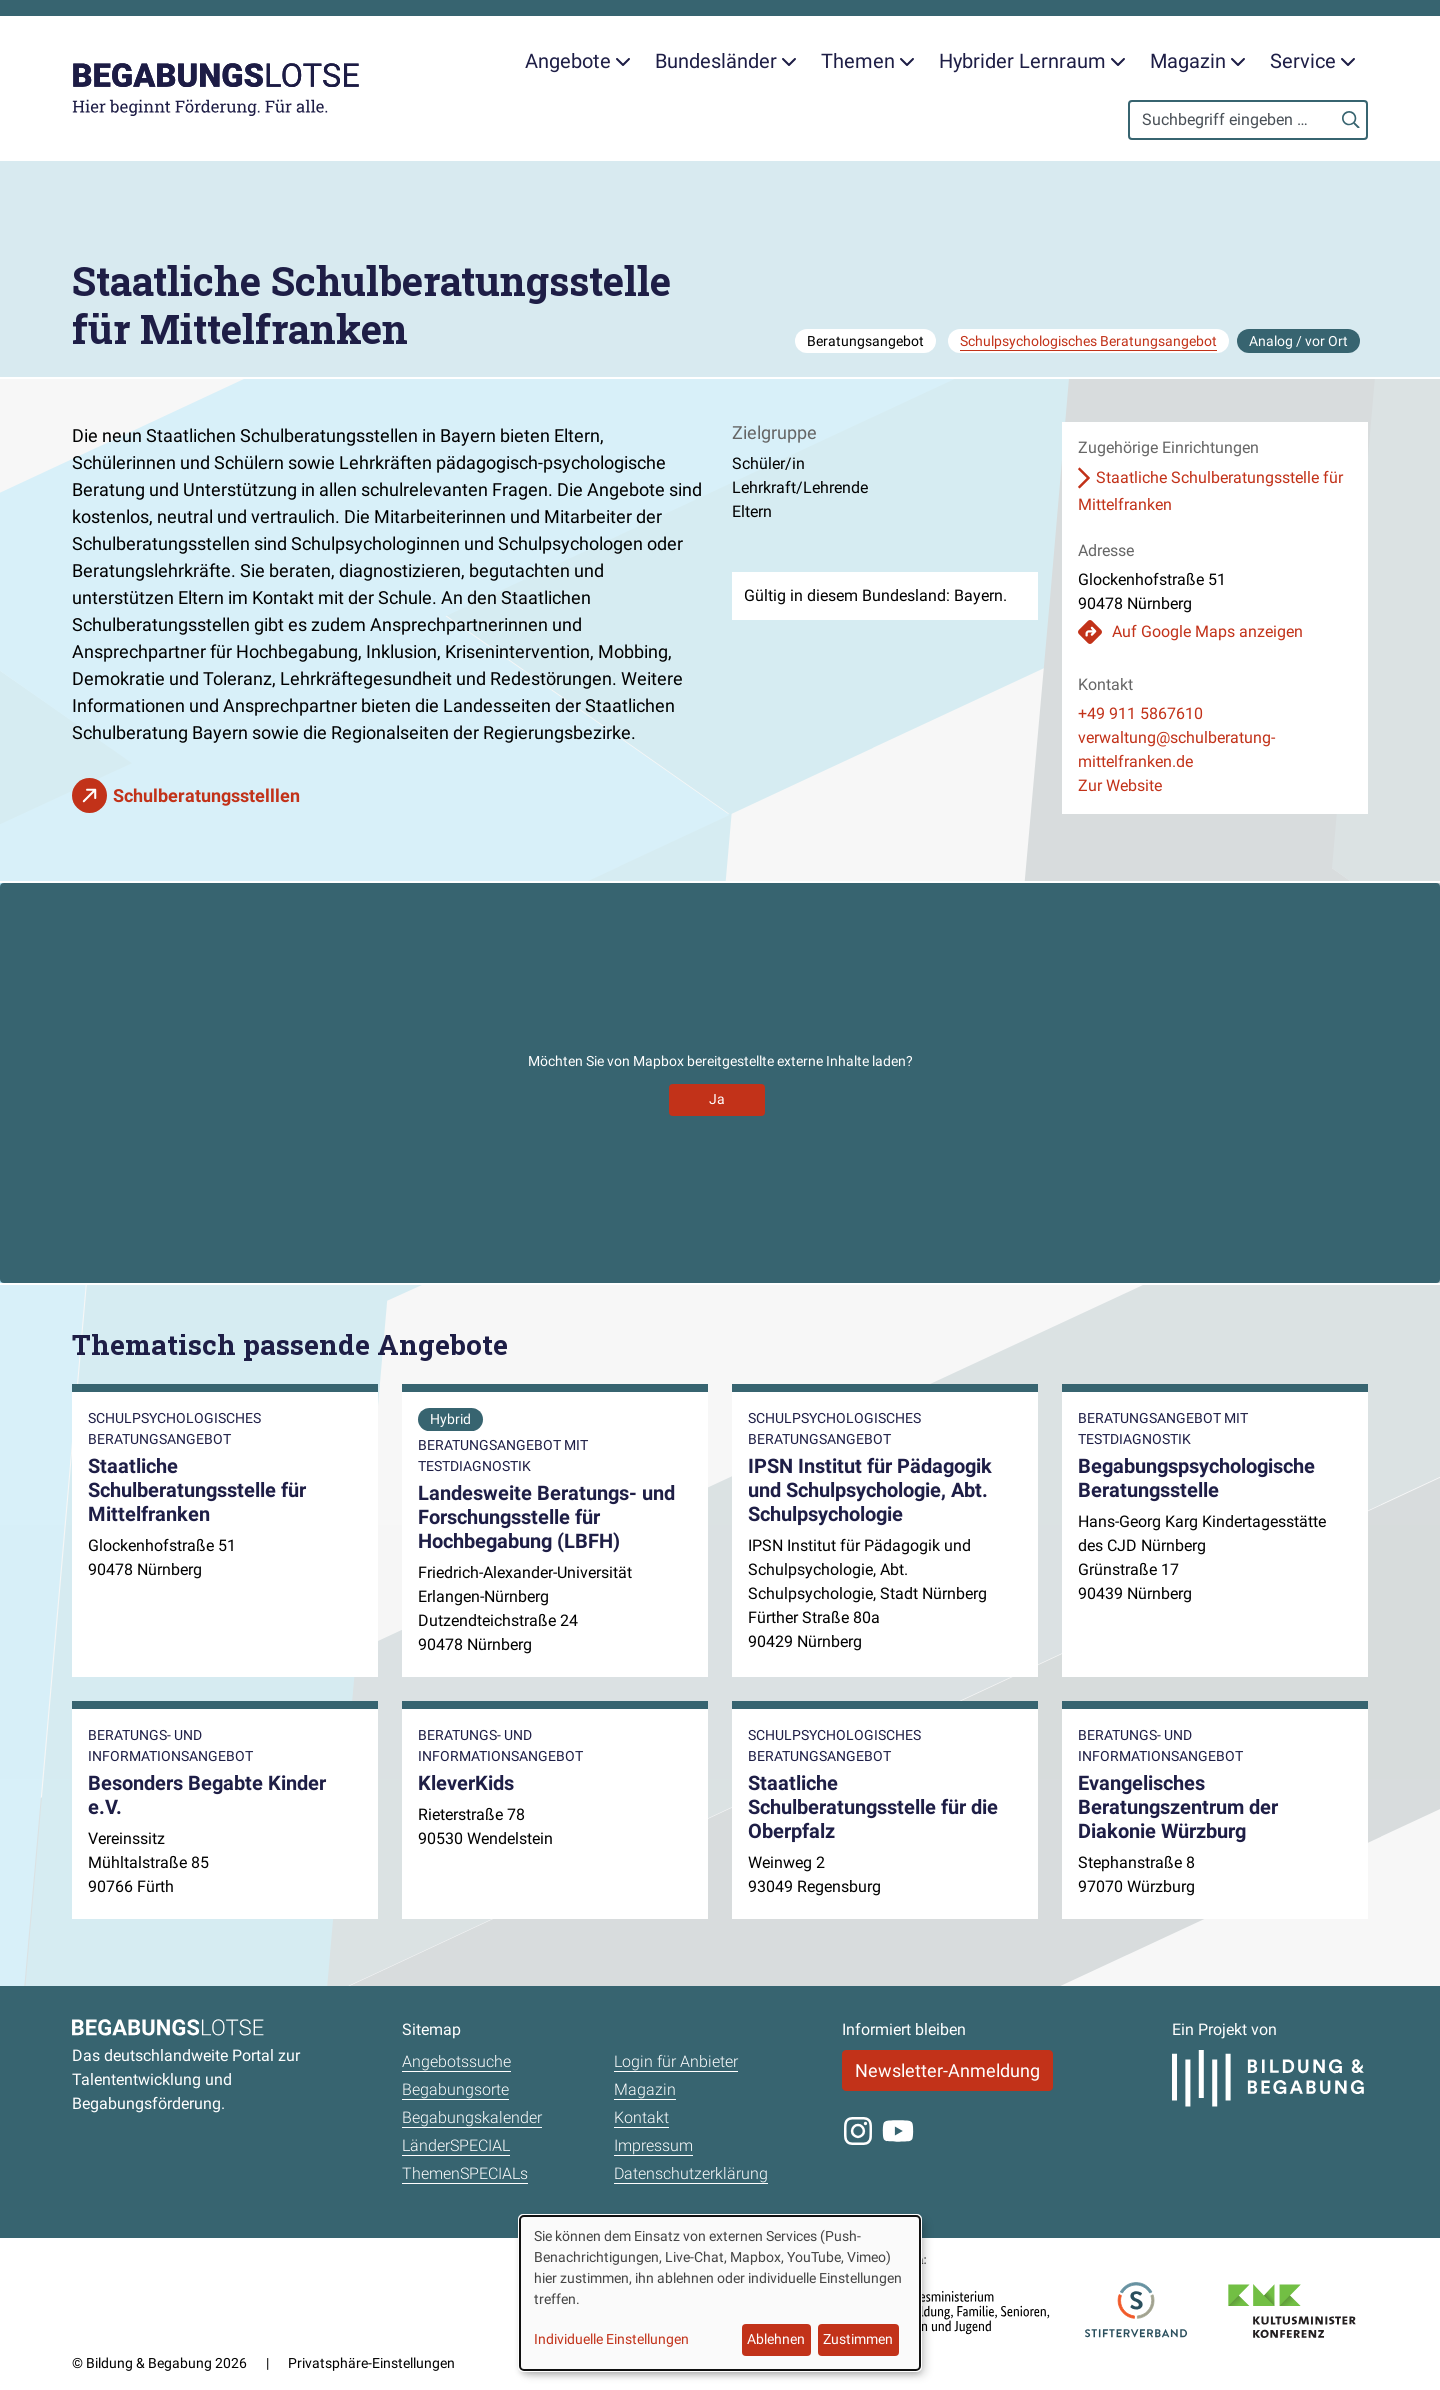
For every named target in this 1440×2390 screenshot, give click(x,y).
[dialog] (720, 2293)
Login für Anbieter (676, 2061)
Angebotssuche (456, 2061)
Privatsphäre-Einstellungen (371, 2363)
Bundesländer (726, 61)
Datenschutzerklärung (691, 2173)
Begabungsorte (455, 2089)
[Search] (1248, 120)
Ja (717, 1099)
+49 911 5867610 (1140, 713)
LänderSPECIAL (456, 2145)
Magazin (1198, 61)
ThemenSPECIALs (465, 2173)
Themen (868, 61)
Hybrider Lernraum (1032, 61)
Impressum (653, 2145)
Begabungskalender (472, 2117)
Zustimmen (858, 2339)
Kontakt (641, 2117)
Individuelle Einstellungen (611, 2339)
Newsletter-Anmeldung (947, 2070)
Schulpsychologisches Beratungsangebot (1088, 341)
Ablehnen (776, 2339)
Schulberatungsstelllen (206, 795)
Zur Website (1120, 785)
